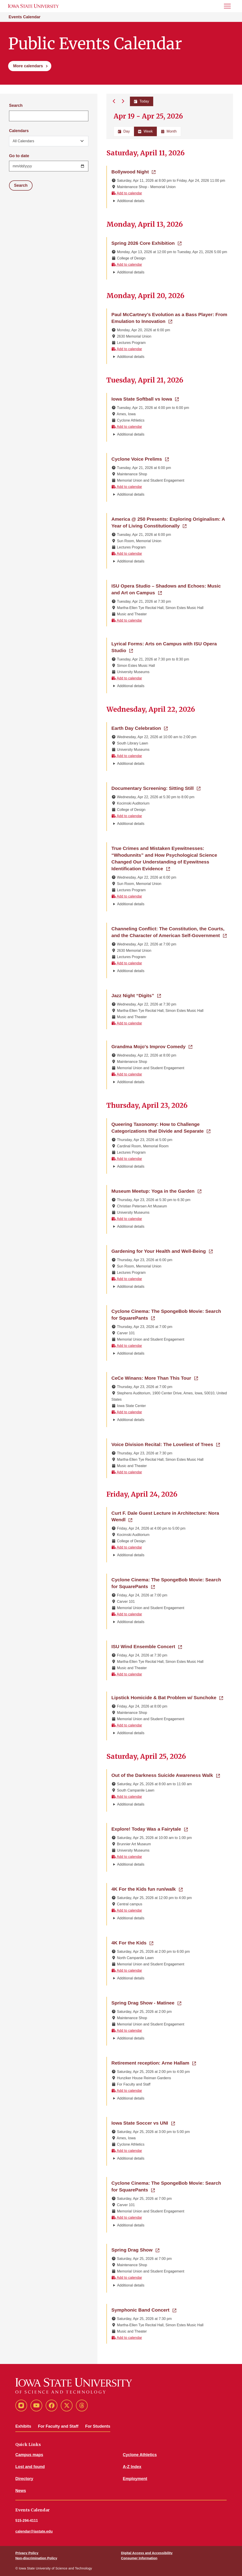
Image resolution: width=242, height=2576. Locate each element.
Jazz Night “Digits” (136, 995)
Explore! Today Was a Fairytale (149, 1829)
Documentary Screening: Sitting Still (155, 788)
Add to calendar (126, 193)
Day (124, 131)
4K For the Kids (132, 1942)
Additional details (130, 201)
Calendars (19, 130)
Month (168, 131)
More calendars (28, 66)
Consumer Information (139, 2558)
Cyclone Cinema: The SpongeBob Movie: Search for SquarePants (166, 1315)
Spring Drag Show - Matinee (146, 2002)
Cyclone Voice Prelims (140, 459)
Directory (24, 2478)
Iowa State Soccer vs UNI (143, 2123)
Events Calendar (24, 17)
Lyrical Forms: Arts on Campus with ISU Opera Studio (164, 647)
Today (141, 101)
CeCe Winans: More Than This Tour (154, 1378)
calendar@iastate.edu (34, 2531)
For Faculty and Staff (58, 2426)
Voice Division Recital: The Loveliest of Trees (165, 1444)
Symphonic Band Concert (143, 2309)
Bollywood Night (133, 171)
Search (16, 105)
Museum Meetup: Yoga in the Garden (156, 1191)
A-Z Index (132, 2466)
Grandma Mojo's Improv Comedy (151, 1046)
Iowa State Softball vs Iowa (145, 398)
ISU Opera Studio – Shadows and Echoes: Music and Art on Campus (166, 589)
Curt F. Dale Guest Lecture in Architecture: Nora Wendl (165, 1516)
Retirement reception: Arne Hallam (153, 2062)
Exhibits (23, 2426)
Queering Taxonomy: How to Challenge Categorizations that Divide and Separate (169, 1128)
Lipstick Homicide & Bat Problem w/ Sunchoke (167, 1697)
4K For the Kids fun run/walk (147, 1889)
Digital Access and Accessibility (147, 2553)
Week (145, 131)
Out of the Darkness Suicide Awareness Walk (165, 1775)
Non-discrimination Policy (36, 2558)
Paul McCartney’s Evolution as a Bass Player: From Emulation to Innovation (169, 318)
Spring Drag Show (135, 2249)
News (20, 2490)
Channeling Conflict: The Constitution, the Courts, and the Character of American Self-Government (169, 932)
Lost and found (30, 2466)
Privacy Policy (26, 2553)
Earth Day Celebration (139, 728)
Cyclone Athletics (140, 2454)
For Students (97, 2426)
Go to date (19, 156)
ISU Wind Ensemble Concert (146, 1646)
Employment (135, 2478)
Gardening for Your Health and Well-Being (162, 1251)
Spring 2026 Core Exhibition (146, 243)
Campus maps (29, 2454)
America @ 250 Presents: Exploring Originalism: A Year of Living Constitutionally (169, 522)
